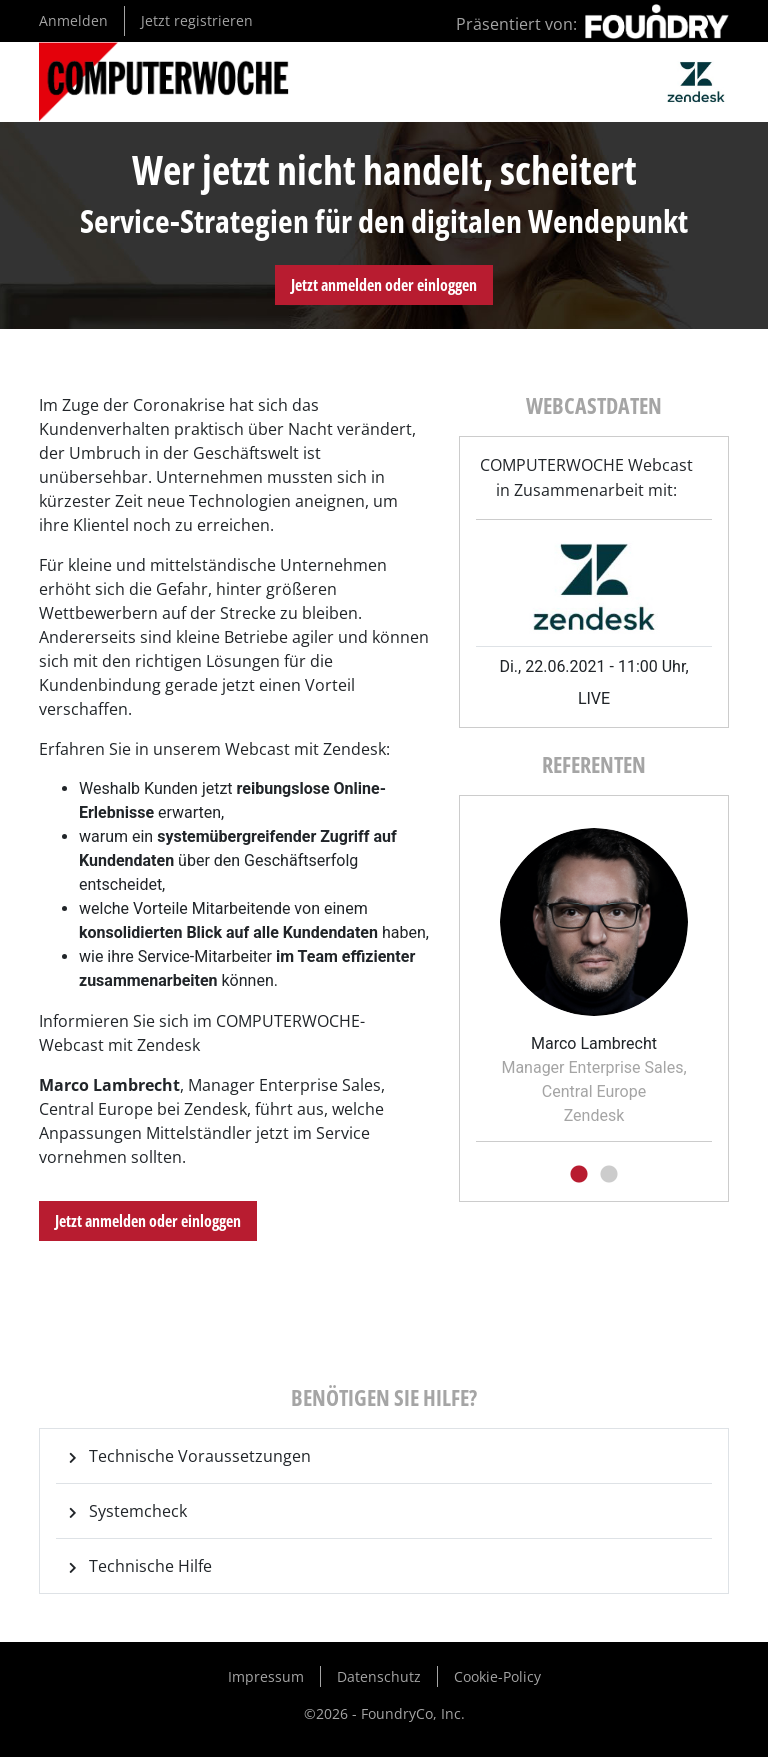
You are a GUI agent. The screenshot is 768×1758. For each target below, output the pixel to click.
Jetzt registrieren (197, 20)
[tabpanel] (594, 970)
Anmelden (73, 20)
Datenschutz (379, 1676)
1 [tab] (579, 1175)
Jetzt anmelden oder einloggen (384, 285)
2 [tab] (609, 1175)
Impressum (266, 1676)
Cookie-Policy (497, 1676)
